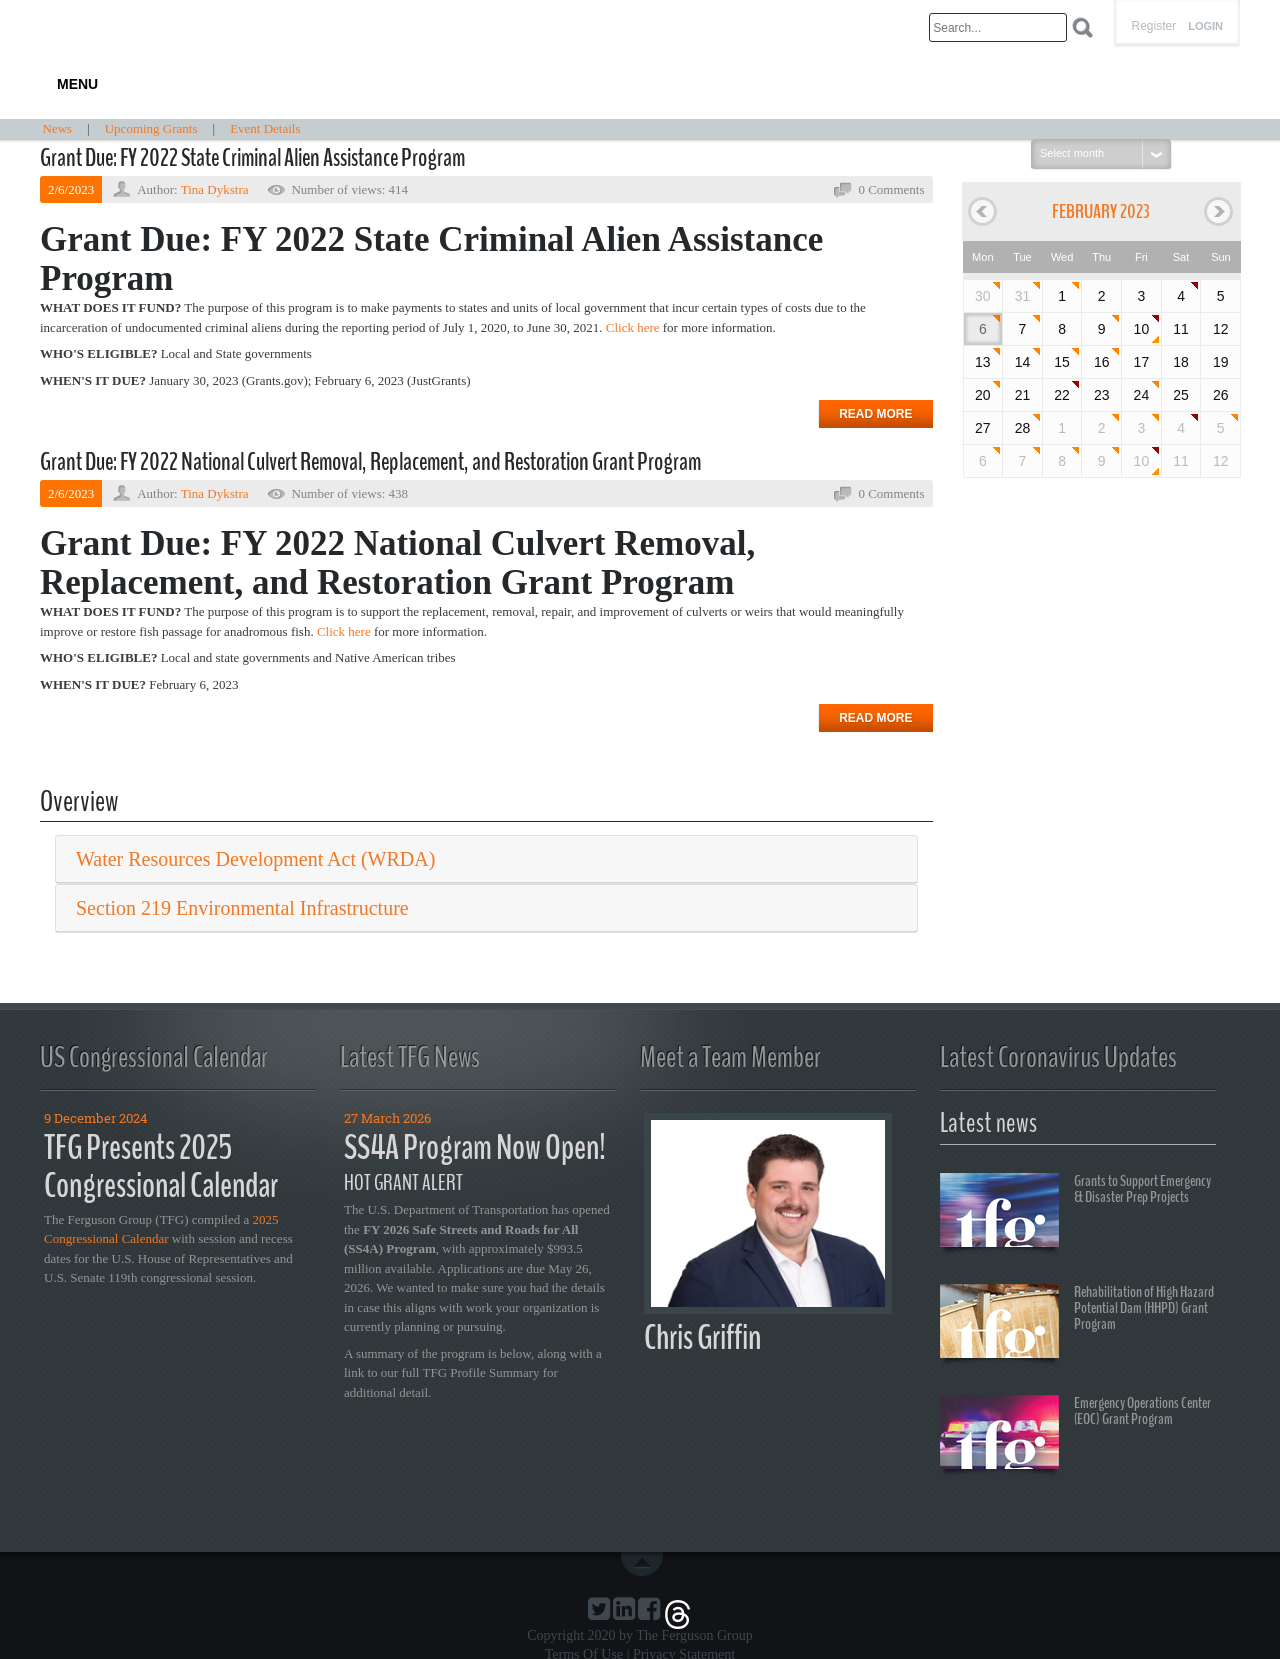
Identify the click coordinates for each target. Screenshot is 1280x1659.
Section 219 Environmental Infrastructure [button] (242, 908)
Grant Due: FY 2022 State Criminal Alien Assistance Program (252, 158)
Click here (633, 327)
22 (1062, 395)
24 (1142, 395)
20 (983, 395)
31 (1023, 296)
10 (1142, 329)
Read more (875, 414)
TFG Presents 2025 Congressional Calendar (161, 1167)
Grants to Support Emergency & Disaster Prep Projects (1075, 1213)
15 (1062, 362)
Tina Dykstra (215, 189)
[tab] (486, 859)
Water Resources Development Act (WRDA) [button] (255, 859)
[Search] (998, 27)
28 (1023, 428)
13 (983, 362)
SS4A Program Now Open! (475, 1147)
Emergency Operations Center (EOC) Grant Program (1075, 1435)
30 (983, 296)
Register (1153, 26)
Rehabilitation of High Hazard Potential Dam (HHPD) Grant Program (1077, 1324)
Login (1205, 26)
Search (1082, 27)
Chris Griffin (702, 1337)
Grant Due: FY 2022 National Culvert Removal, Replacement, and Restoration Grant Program (370, 462)
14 (1023, 362)
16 (1102, 362)
